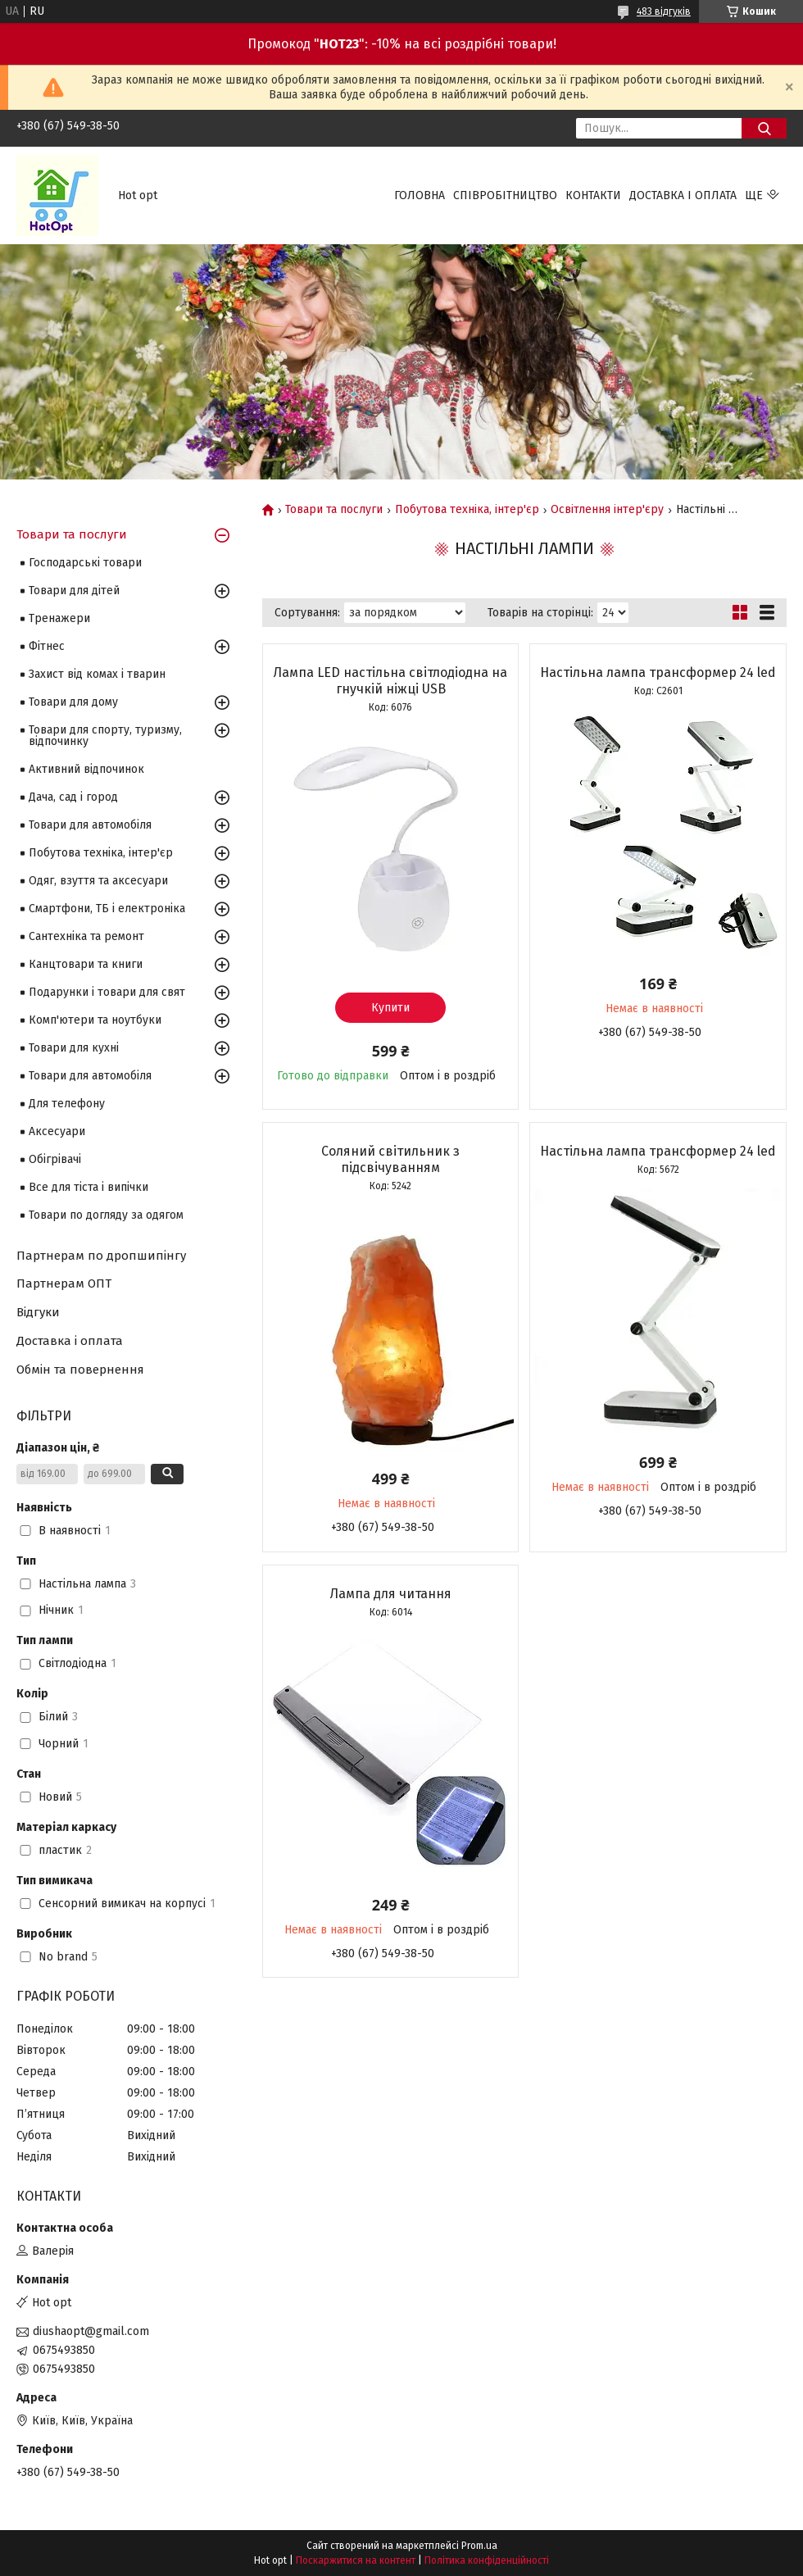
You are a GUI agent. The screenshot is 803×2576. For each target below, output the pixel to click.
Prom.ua (479, 2545)
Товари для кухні (74, 1048)
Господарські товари (85, 563)
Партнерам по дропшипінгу (101, 1255)
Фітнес (47, 646)
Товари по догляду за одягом (106, 1215)
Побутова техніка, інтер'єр (467, 510)
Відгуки (38, 1312)
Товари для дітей (74, 590)
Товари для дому (73, 702)
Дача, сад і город (73, 797)
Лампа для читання (390, 1593)
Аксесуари (57, 1131)
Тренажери (59, 618)
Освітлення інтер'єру (607, 510)
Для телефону (67, 1104)
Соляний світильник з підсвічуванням (390, 1159)
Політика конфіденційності (486, 2560)
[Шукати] (764, 128)
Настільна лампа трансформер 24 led (658, 672)
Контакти (593, 195)
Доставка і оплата (683, 195)
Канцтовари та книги (86, 964)
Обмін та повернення (80, 1369)
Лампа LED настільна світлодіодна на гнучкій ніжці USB (390, 681)
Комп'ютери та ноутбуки (95, 1020)
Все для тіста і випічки (88, 1187)
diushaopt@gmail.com (91, 2331)
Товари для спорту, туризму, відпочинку (105, 735)
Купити (390, 1008)
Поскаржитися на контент (355, 2560)
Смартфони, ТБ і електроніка (107, 908)
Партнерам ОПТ (63, 1283)
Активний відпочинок (86, 769)
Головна (419, 195)
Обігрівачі (55, 1159)
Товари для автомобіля (90, 825)
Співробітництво (505, 195)
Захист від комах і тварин (97, 674)
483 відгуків (664, 11)
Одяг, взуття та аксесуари (98, 881)
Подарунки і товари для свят (107, 992)
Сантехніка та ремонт (86, 936)
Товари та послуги (334, 510)
